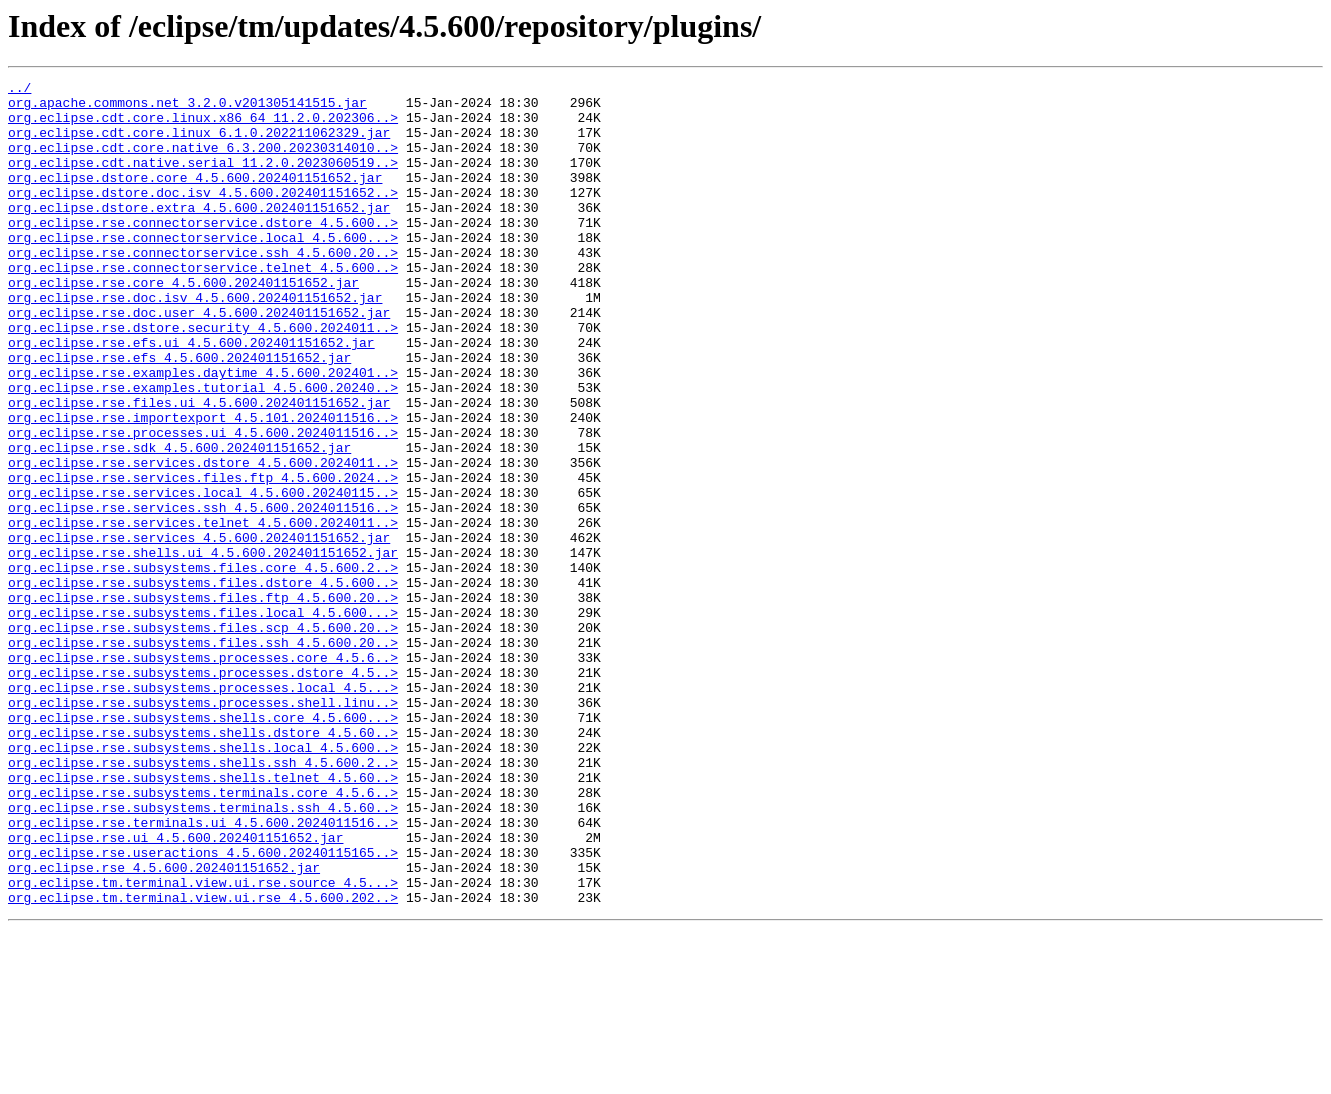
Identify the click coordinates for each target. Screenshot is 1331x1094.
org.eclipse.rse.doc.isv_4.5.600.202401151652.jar (195, 342)
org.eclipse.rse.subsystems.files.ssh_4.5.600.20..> (203, 756)
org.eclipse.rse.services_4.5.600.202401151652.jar (199, 630)
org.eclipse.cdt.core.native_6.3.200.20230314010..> (203, 162)
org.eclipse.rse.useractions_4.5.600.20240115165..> (203, 1008)
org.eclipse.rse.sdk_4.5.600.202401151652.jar (179, 522)
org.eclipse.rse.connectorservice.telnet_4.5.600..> (203, 306)
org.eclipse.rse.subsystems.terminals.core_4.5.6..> (203, 936)
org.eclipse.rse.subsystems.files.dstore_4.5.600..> (203, 684)
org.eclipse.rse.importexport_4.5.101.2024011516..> (203, 486)
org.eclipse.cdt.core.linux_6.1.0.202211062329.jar (199, 144)
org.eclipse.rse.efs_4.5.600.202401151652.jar (179, 414)
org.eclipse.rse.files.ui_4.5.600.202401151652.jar (199, 468)
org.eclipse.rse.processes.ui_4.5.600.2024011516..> (203, 504)
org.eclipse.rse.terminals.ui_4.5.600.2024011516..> (203, 972)
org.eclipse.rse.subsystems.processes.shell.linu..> (203, 828)
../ (19, 90)
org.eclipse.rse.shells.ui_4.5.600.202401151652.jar (203, 648)
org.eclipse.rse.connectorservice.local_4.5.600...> (203, 270)
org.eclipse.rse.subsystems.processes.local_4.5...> (203, 810)
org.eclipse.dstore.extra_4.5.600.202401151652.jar (199, 234)
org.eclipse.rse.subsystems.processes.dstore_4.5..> (203, 792)
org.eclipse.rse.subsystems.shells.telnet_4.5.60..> (203, 918)
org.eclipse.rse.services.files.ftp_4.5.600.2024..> (203, 558)
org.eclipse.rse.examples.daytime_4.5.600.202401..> (203, 432)
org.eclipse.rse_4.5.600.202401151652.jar (164, 1026)
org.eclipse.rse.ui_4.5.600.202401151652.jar (175, 990)
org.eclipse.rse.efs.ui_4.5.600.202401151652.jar (191, 396)
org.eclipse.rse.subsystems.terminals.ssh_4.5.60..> (203, 954)
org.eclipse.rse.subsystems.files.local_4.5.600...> (203, 720)
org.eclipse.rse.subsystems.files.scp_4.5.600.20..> (203, 738)
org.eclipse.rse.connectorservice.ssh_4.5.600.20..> (203, 288)
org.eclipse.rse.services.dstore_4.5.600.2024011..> (203, 540)
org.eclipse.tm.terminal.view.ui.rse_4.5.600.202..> (203, 1062)
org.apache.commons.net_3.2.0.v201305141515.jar (187, 108)
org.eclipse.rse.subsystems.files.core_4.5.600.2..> (203, 666)
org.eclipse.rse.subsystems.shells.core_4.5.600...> (203, 846)
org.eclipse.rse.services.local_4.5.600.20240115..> (203, 576)
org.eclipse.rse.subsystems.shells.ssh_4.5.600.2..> (203, 900)
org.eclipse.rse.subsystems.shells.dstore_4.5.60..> (203, 864)
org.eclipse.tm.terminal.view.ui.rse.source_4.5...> (203, 1044)
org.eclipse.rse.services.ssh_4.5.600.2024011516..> (203, 594)
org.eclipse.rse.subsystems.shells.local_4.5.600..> (203, 882)
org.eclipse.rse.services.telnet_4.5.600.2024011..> (203, 612)
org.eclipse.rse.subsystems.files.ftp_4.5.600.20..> (203, 702)
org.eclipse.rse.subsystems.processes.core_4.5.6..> (203, 774)
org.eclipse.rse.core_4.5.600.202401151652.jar (183, 324)
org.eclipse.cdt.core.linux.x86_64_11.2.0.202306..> (203, 126)
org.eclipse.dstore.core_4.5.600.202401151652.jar (195, 198)
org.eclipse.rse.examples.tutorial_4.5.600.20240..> (203, 450)
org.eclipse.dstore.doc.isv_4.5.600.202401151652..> (203, 216)
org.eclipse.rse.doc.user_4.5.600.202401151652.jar (199, 360)
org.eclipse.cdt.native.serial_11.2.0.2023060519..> (203, 180)
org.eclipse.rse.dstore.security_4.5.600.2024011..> (203, 378)
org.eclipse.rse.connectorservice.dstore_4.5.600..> (203, 252)
